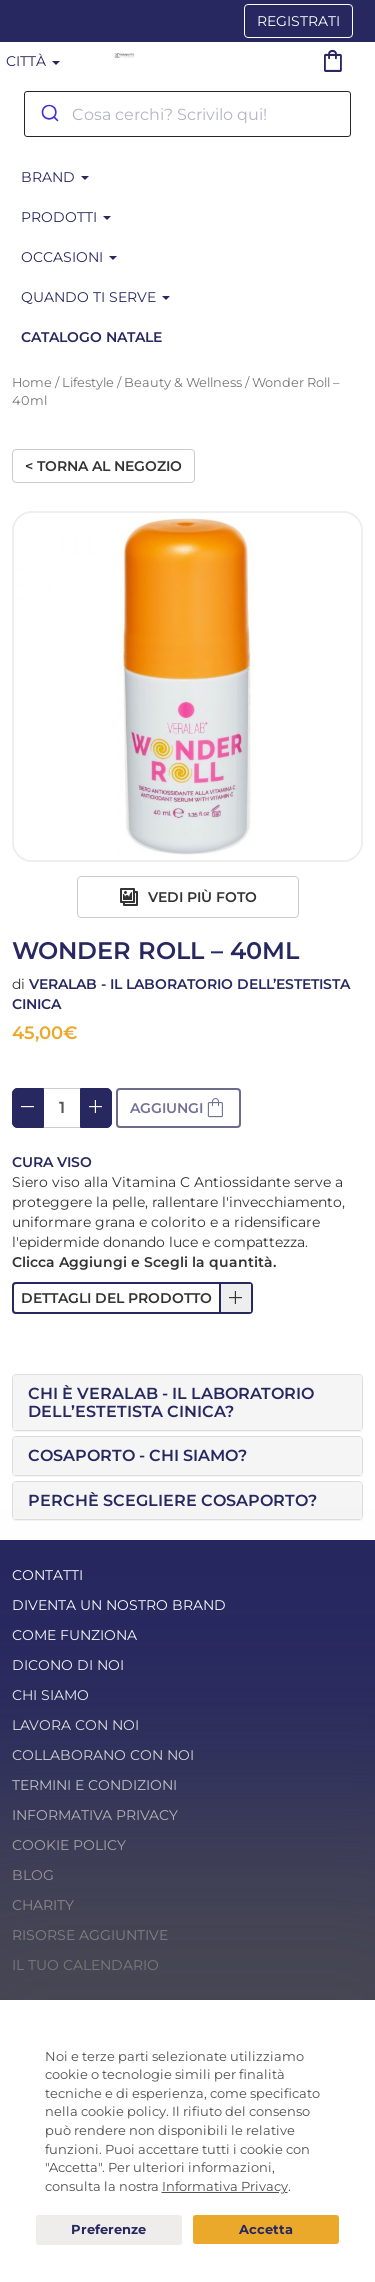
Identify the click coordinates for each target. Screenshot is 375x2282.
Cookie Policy (69, 1845)
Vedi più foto (188, 897)
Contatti (47, 1575)
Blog (33, 1875)
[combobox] (187, 114)
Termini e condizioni (94, 1785)
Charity (43, 1905)
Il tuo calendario (85, 1965)
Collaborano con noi (103, 1755)
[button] (132, 1298)
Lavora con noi (75, 1725)
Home (32, 382)
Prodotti (66, 217)
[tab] (187, 1402)
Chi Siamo (50, 1695)
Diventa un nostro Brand (119, 1605)
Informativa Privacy (95, 1815)
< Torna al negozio (103, 466)
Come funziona (74, 1635)
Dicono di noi (68, 1665)
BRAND (55, 177)
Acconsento (266, 2229)
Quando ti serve (95, 297)
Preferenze (109, 2230)
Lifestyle (88, 382)
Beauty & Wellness (183, 382)
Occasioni (69, 257)
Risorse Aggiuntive (90, 1935)
